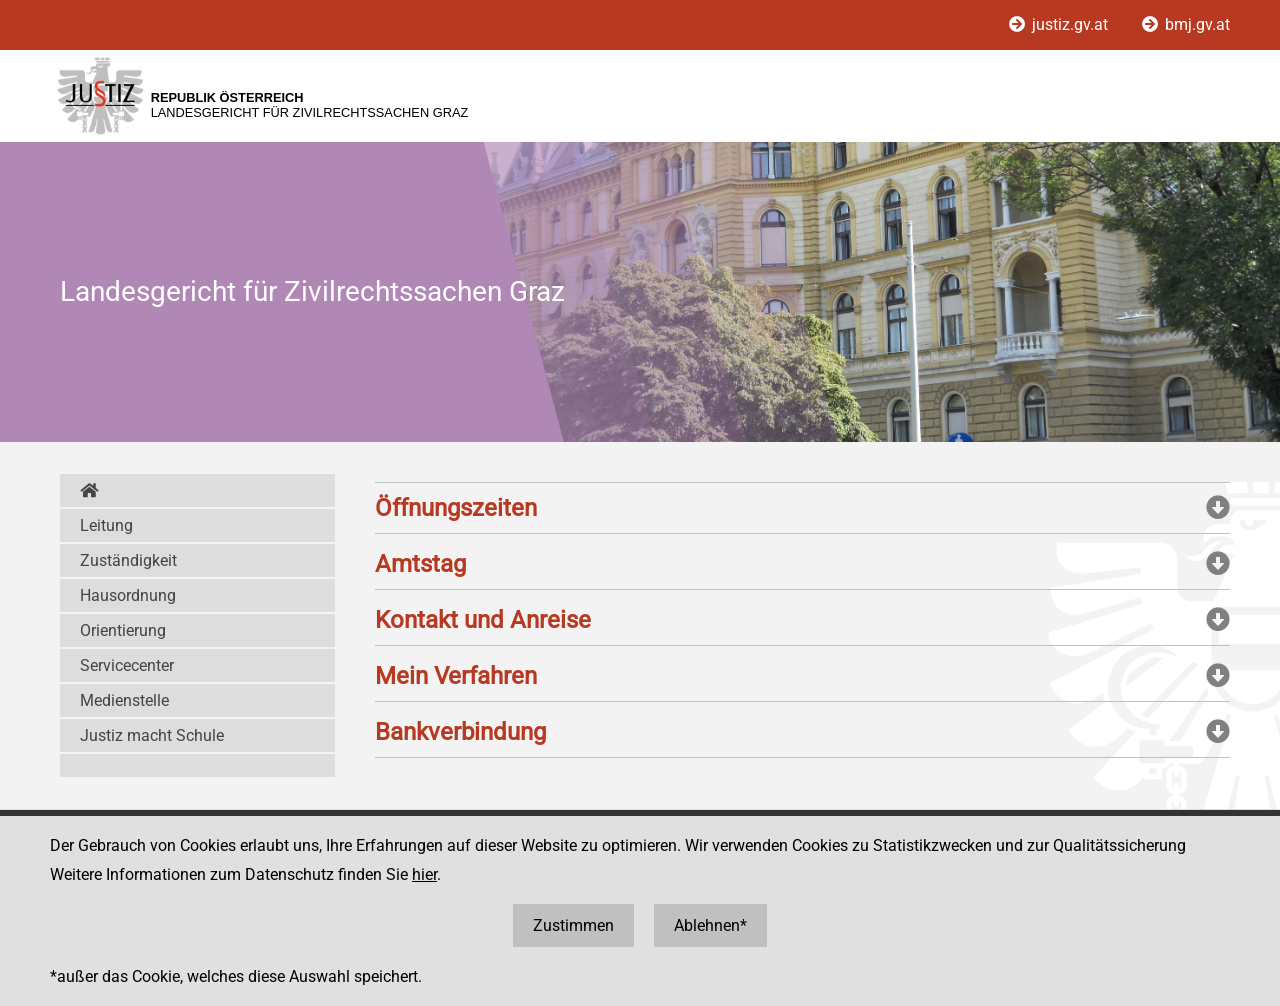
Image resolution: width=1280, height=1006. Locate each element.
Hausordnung (128, 595)
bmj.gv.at (1186, 24)
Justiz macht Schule (152, 735)
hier (424, 874)
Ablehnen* (710, 925)
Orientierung (123, 630)
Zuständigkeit (128, 560)
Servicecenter (127, 665)
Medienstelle (124, 700)
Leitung (106, 525)
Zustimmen (573, 925)
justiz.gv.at (1060, 24)
